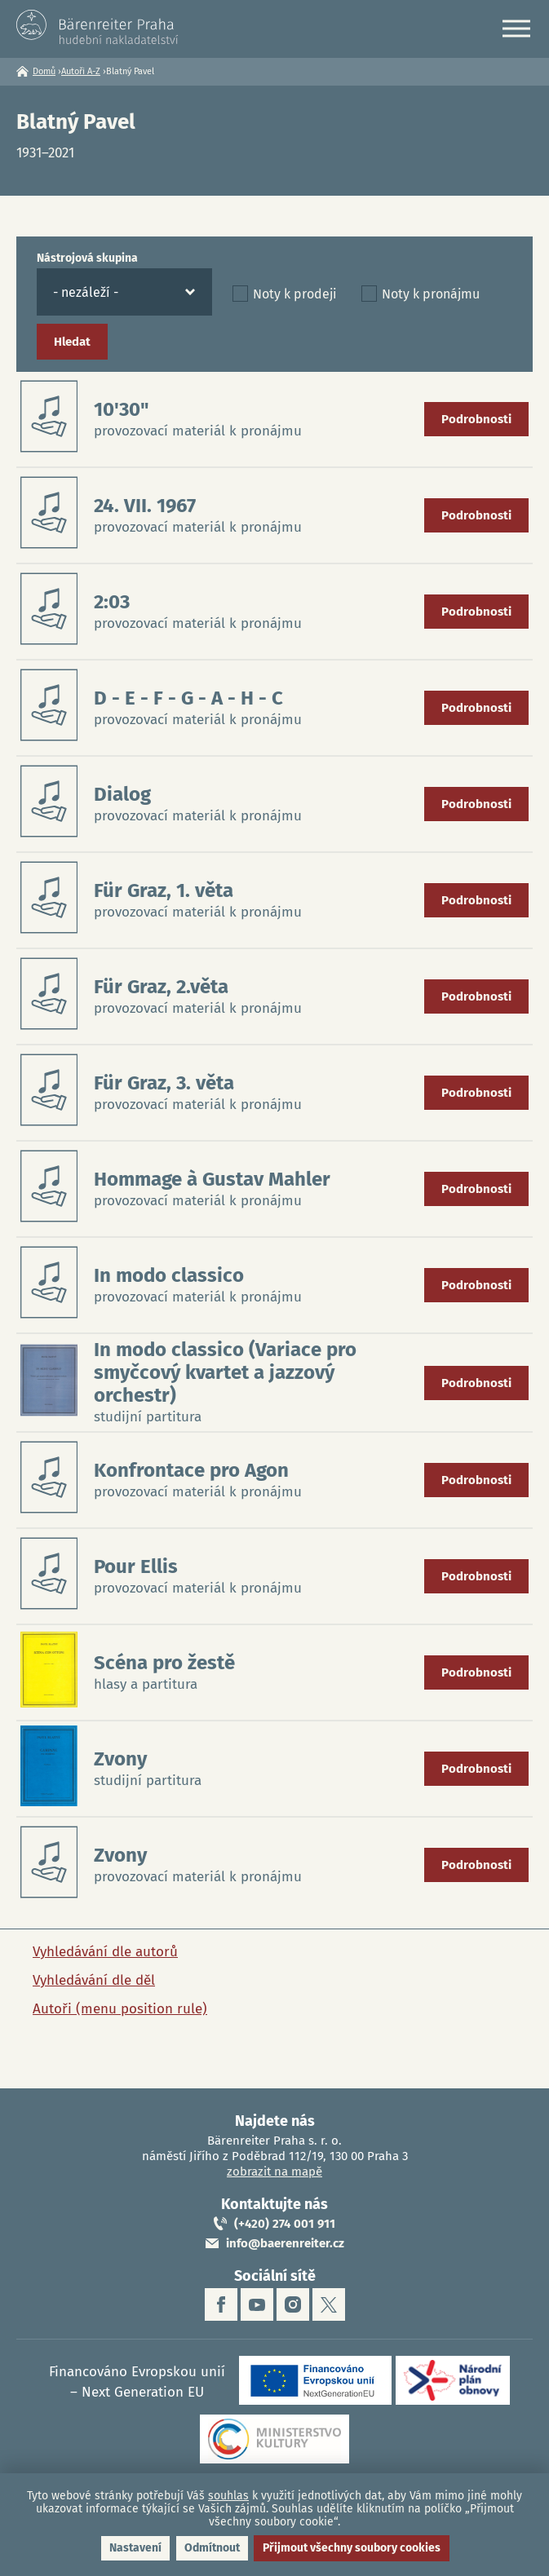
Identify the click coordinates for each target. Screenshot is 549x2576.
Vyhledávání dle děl (94, 1980)
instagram (293, 2304)
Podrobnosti (476, 419)
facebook (221, 2304)
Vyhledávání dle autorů (105, 1951)
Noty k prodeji (295, 294)
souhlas (228, 2496)
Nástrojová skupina (87, 258)
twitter (328, 2304)
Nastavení (135, 2548)
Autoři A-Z (80, 71)
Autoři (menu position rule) (120, 2008)
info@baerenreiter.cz (285, 2243)
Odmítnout (212, 2548)
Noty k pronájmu (431, 294)
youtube (257, 2304)
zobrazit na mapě (274, 2171)
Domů (44, 71)
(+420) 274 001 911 (284, 2223)
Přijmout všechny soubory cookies (352, 2548)
